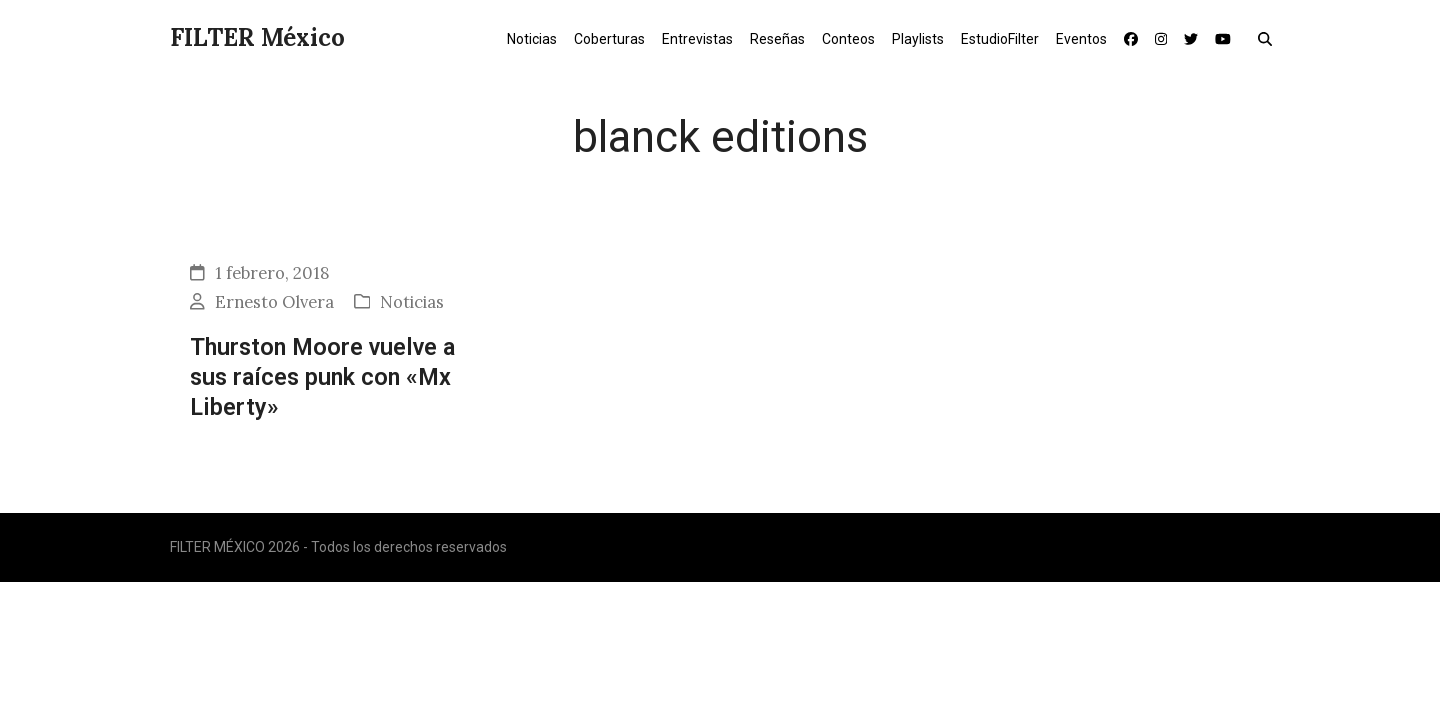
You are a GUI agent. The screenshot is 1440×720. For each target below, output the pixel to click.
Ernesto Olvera (274, 302)
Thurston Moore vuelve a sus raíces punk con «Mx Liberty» (322, 377)
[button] (1269, 38)
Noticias (412, 302)
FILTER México (257, 37)
